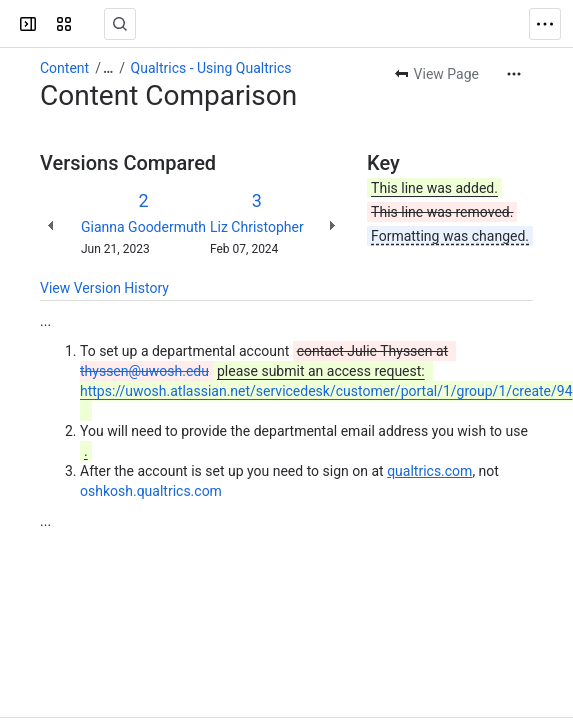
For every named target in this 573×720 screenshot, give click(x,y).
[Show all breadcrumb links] (108, 68)
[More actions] (514, 74)
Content (64, 68)
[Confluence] (92, 24)
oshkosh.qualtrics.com (151, 491)
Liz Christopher (257, 227)
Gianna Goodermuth (143, 227)
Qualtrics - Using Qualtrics (211, 68)
